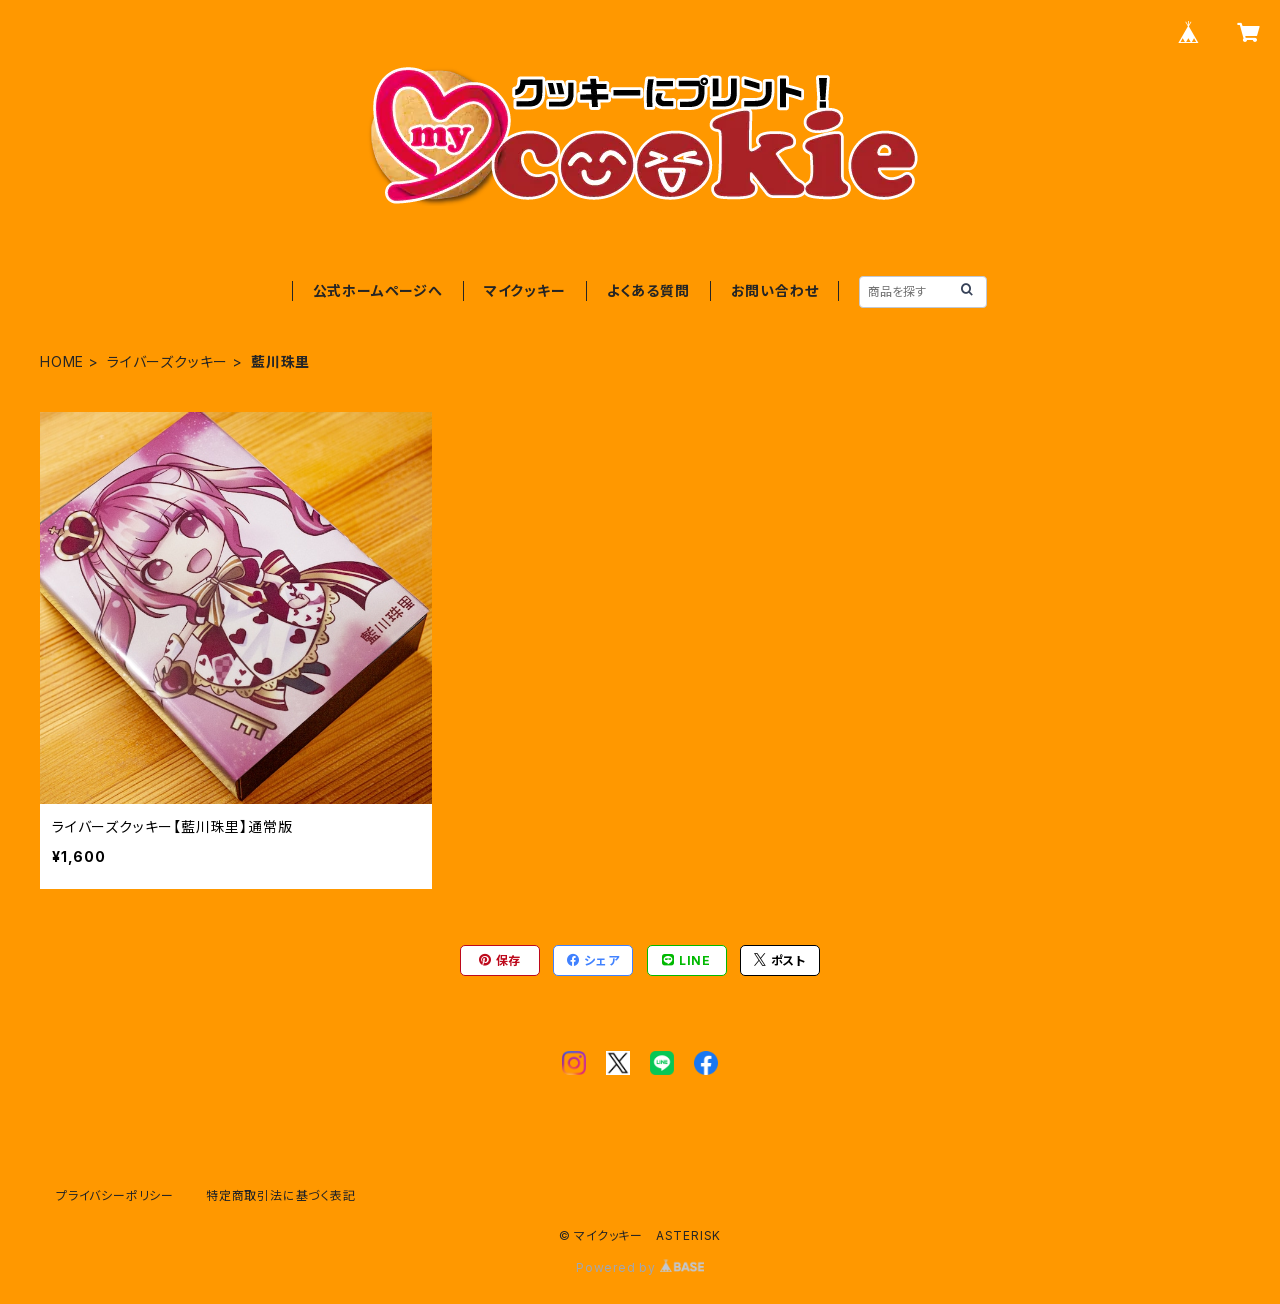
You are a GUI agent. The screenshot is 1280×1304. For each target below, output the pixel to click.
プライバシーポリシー (115, 1195)
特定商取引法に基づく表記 (281, 1195)
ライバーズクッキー (167, 361)
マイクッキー (525, 290)
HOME (62, 361)
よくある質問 (648, 290)
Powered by (640, 1267)
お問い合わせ (775, 290)
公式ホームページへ (378, 290)
